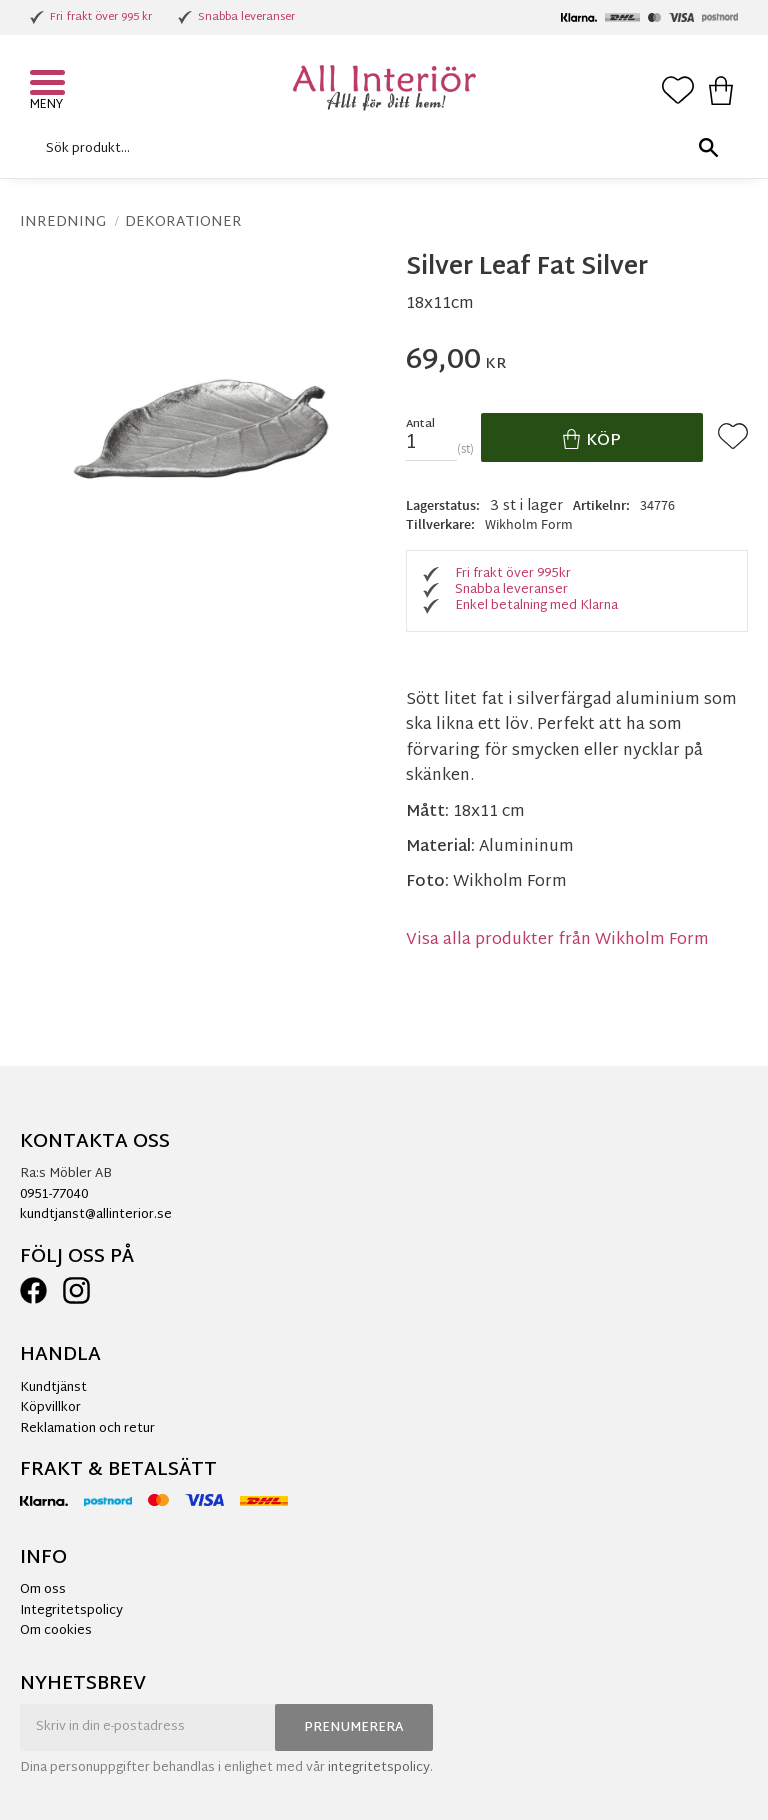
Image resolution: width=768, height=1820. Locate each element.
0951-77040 (54, 1195)
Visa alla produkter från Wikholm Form (557, 940)
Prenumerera (354, 1728)
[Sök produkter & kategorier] (379, 148)
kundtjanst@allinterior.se (96, 1215)
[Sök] (708, 148)
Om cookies (56, 1631)
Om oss (43, 1590)
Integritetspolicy (71, 1611)
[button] (50, 85)
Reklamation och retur (87, 1429)
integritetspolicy (379, 1768)
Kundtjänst (53, 1388)
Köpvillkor (50, 1408)
